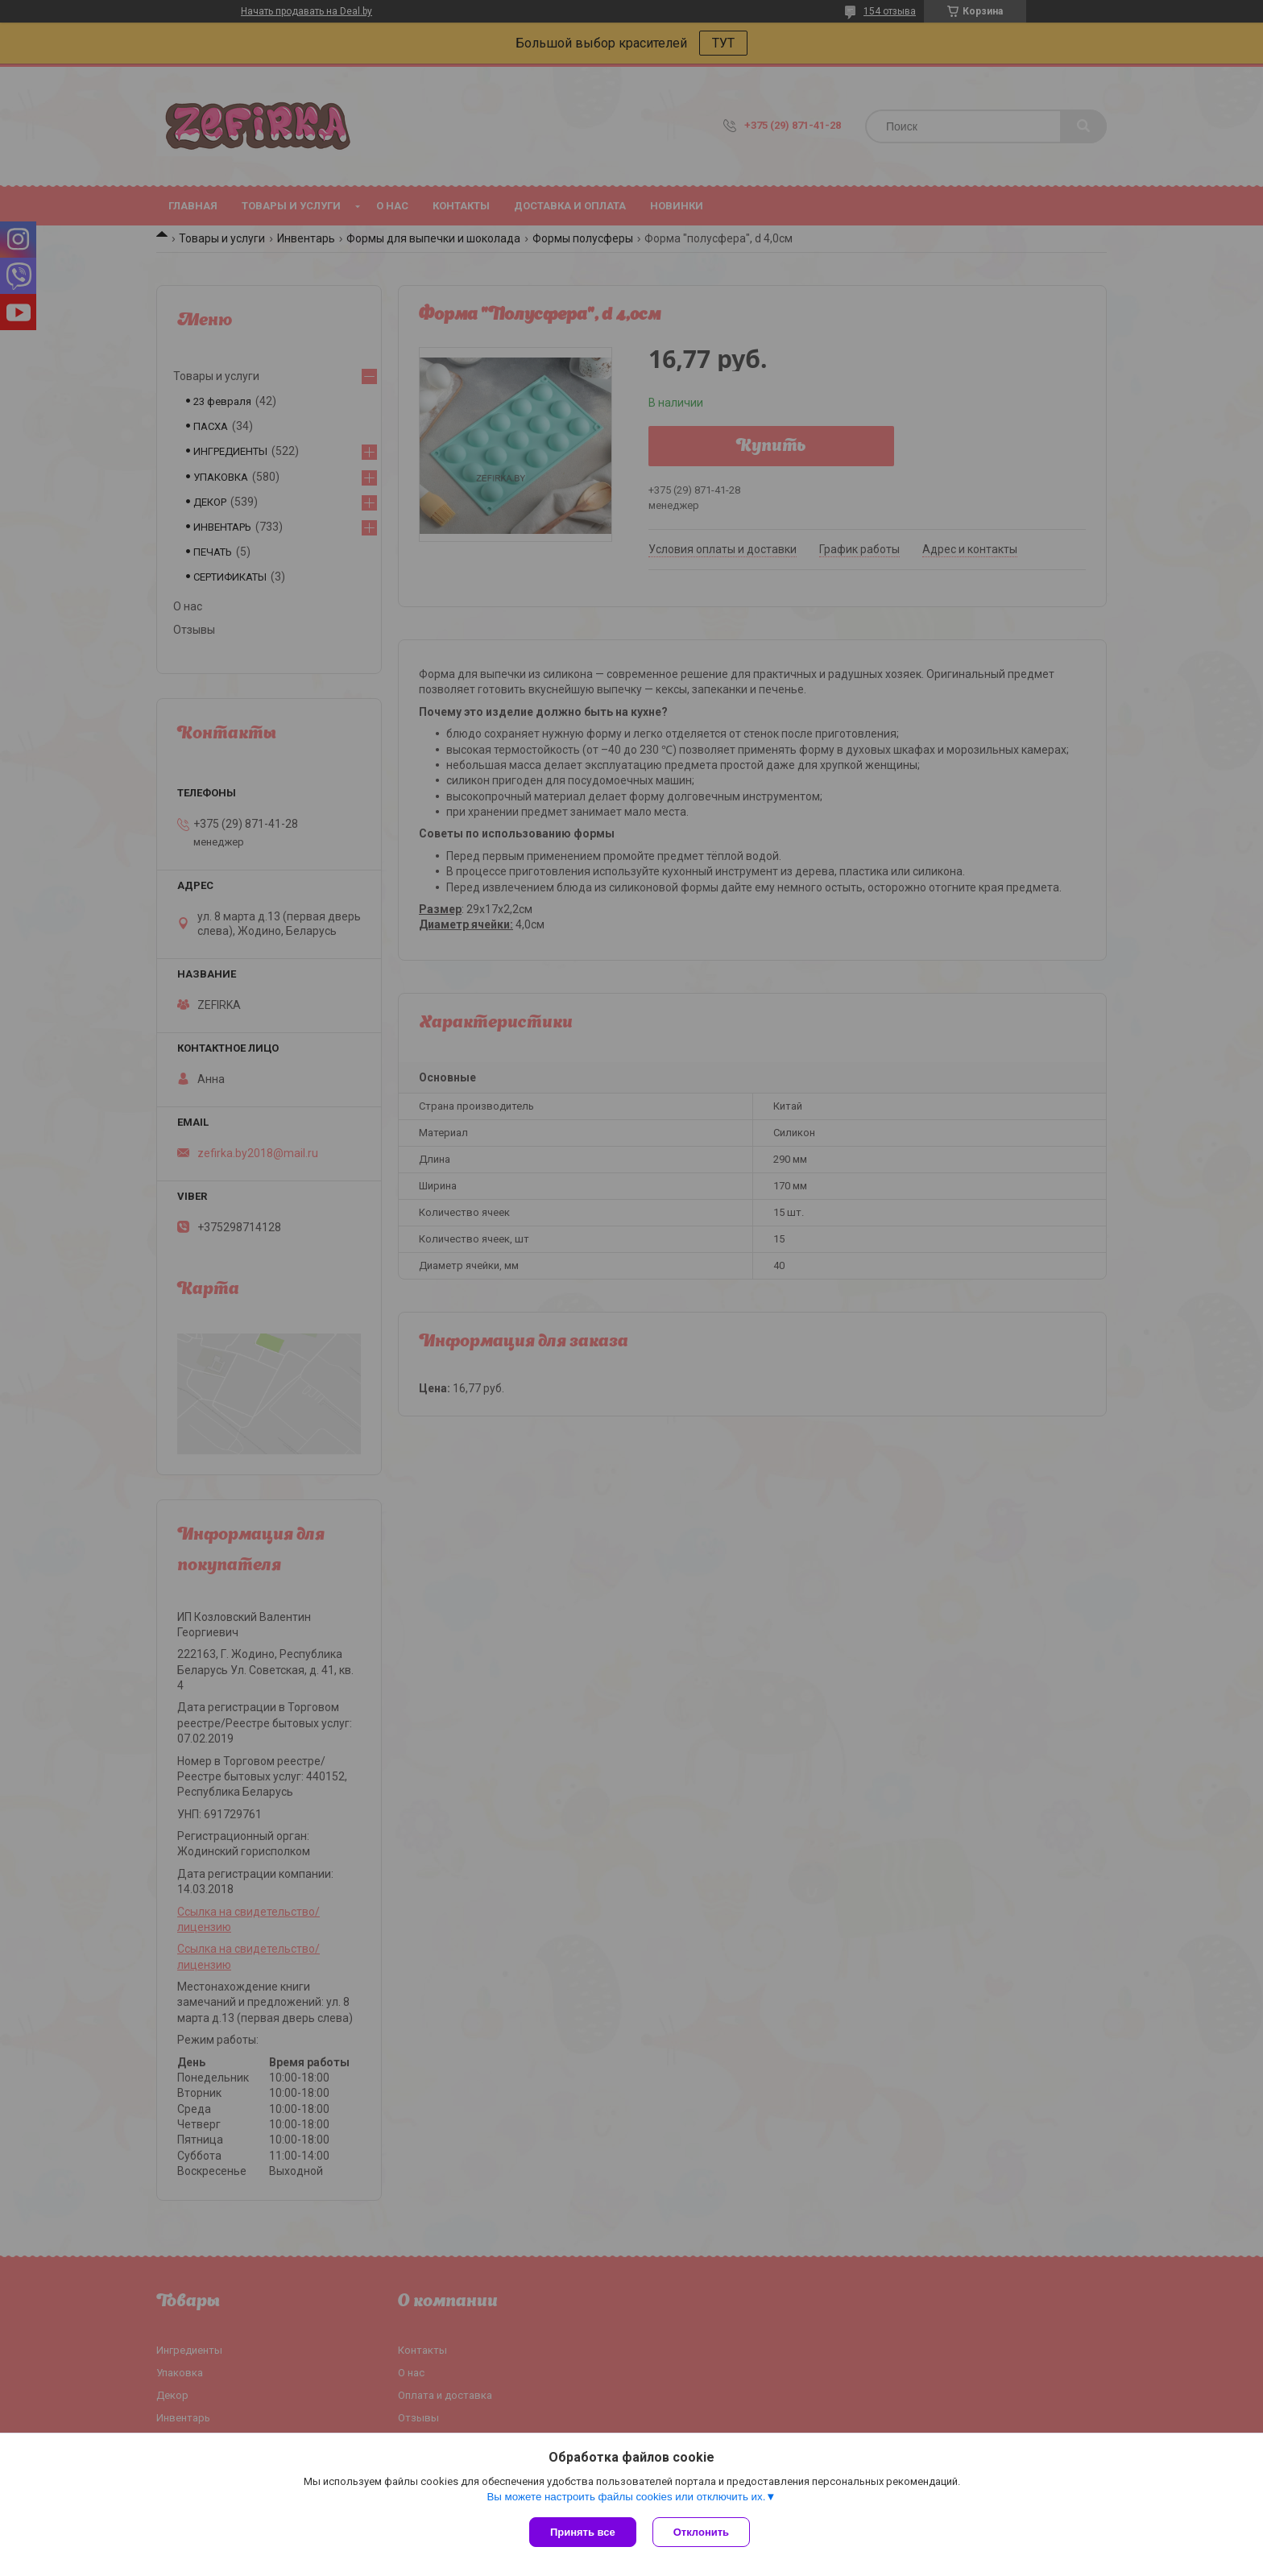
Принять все (582, 2532)
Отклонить (701, 2532)
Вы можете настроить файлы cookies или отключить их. (626, 2497)
